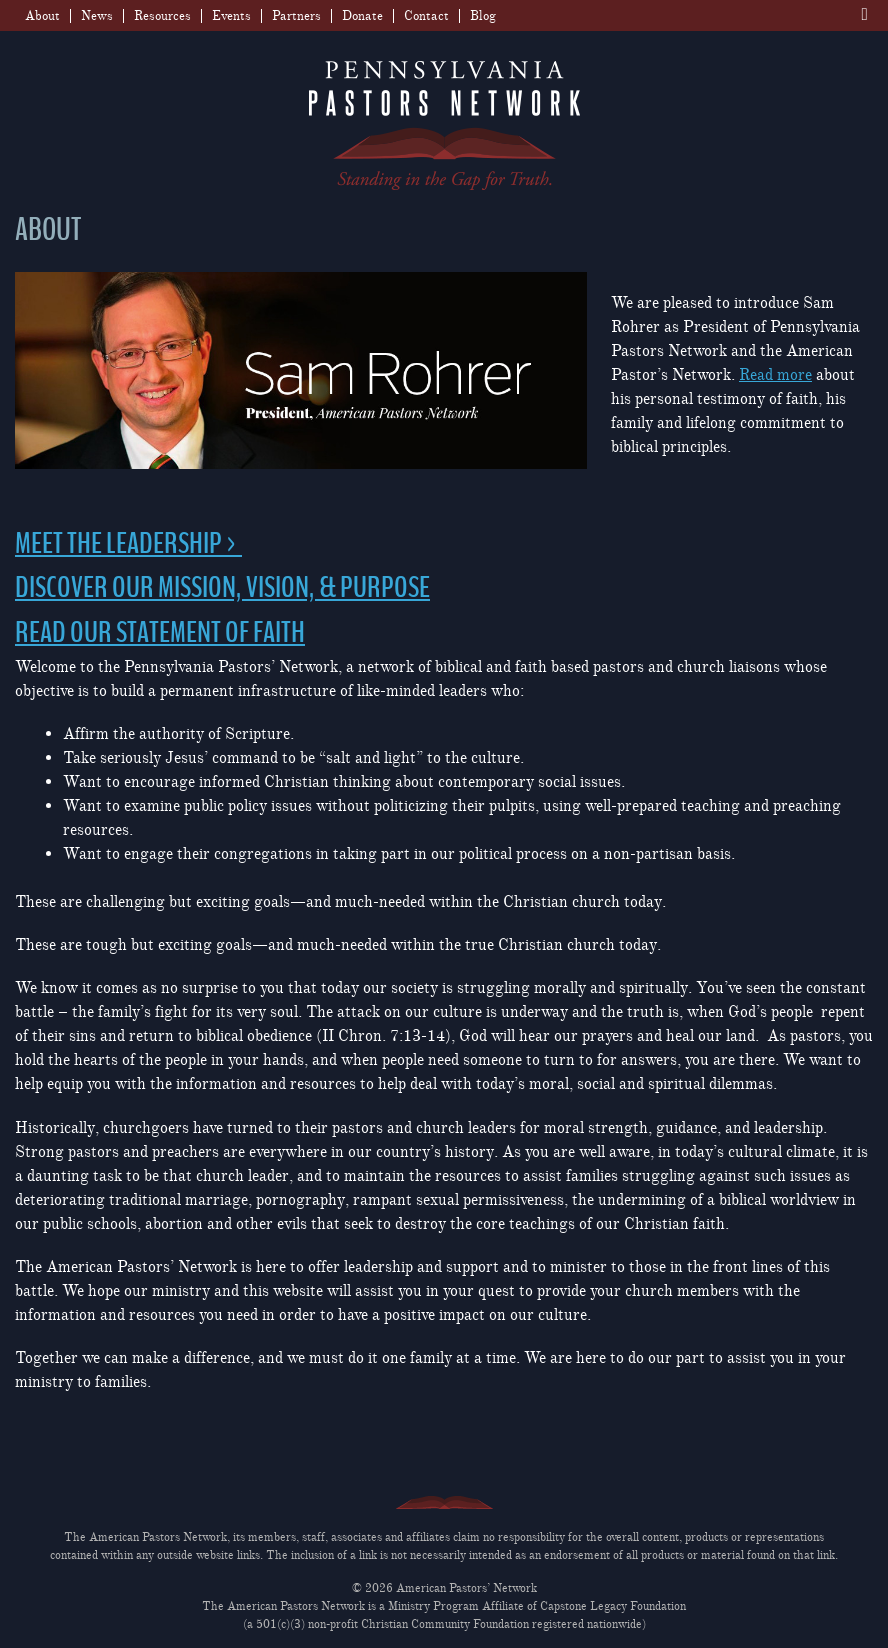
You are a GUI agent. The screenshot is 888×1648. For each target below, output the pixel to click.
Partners (296, 16)
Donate (362, 16)
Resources (162, 16)
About (42, 16)
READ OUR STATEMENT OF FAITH (160, 633)
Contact (426, 16)
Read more (775, 375)
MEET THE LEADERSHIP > (128, 544)
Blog (483, 16)
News (97, 16)
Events (231, 16)
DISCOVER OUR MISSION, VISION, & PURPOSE (222, 588)
